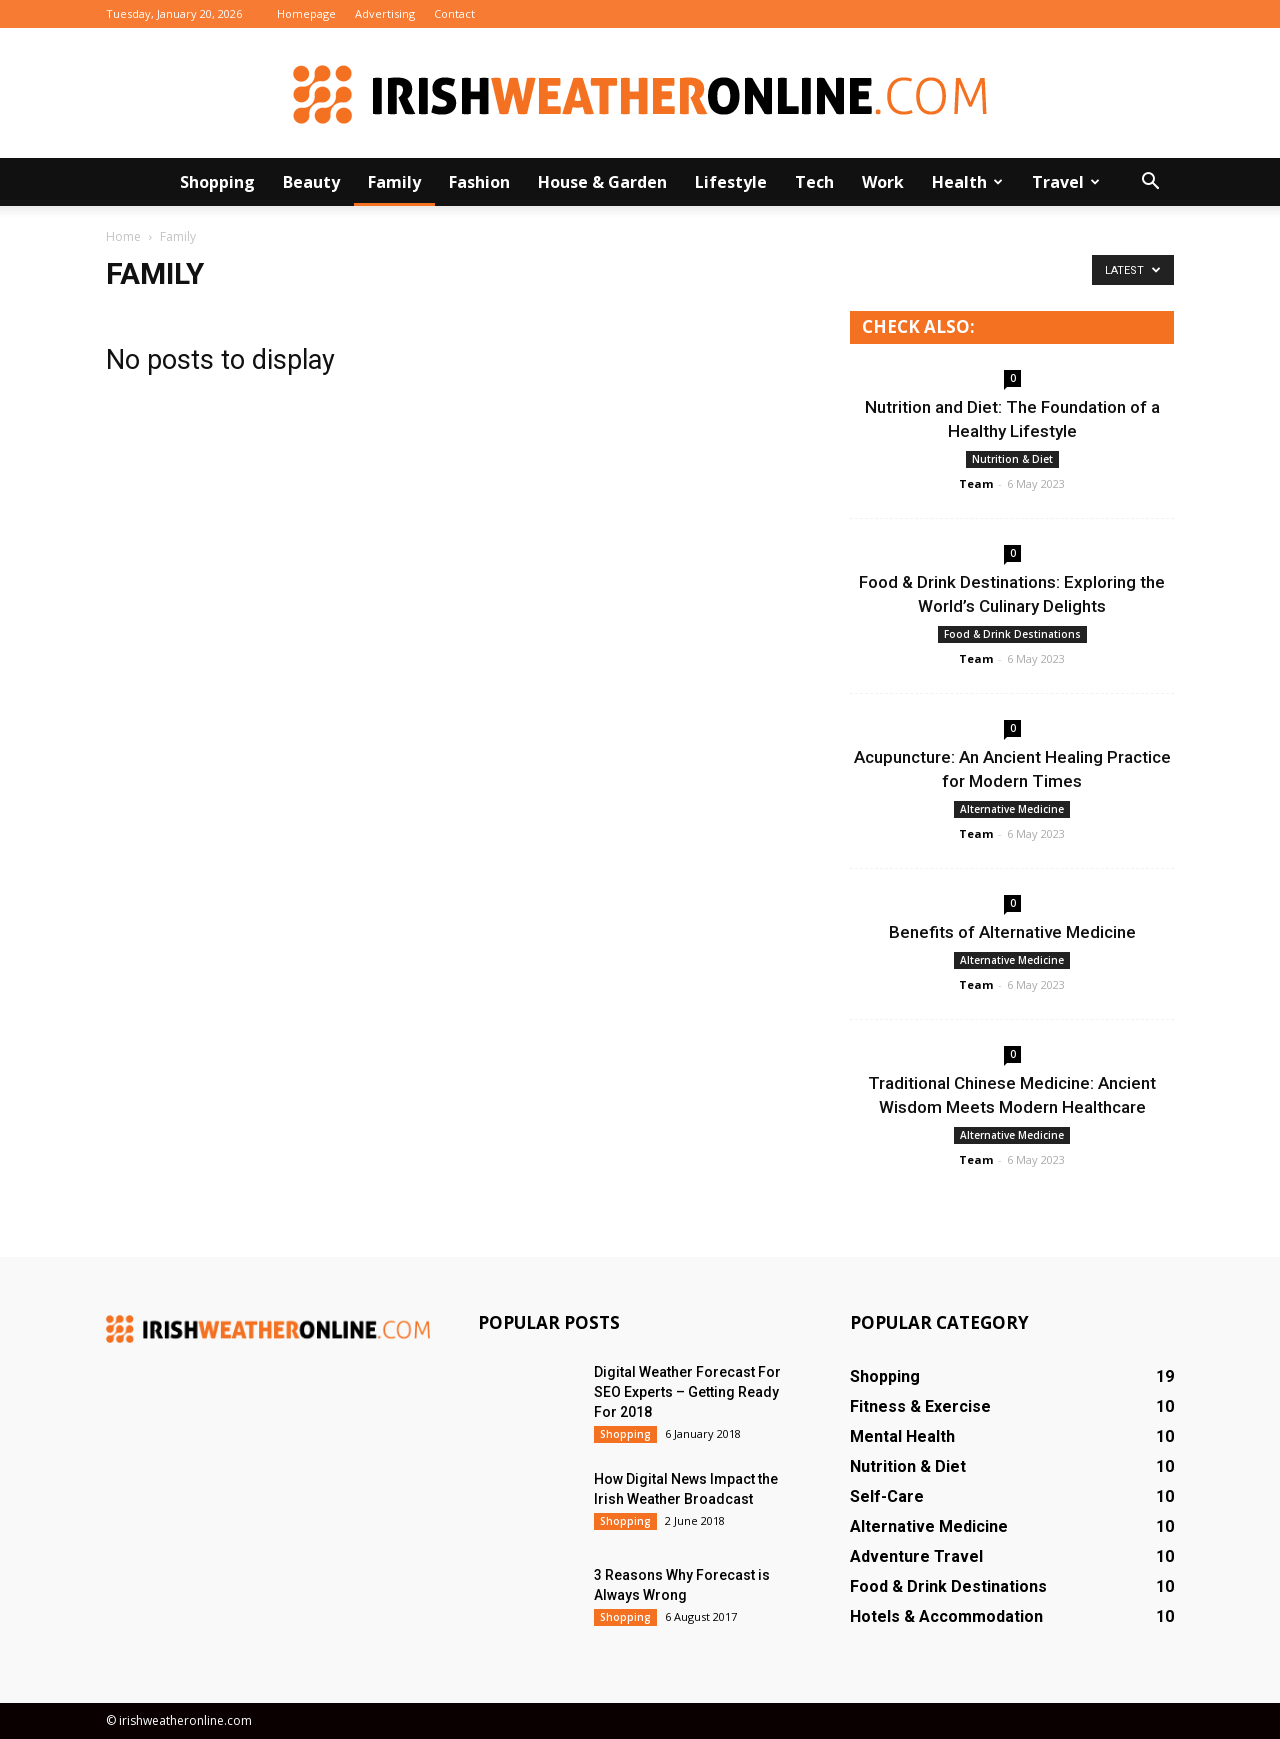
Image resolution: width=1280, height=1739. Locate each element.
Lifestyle (731, 182)
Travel (1066, 182)
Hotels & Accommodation (946, 1616)
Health (967, 182)
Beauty (311, 182)
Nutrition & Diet (1012, 459)
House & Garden (602, 182)
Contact (454, 13)
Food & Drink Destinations (1012, 634)
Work (883, 182)
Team (976, 483)
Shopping (217, 182)
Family (394, 182)
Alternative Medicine (1012, 809)
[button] (1150, 182)
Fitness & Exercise (920, 1406)
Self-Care (887, 1496)
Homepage (306, 13)
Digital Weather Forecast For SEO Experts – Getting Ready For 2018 (687, 1392)
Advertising (385, 13)
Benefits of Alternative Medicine (1012, 932)
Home (123, 236)
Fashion (479, 182)
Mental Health (902, 1436)
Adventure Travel (916, 1556)
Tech (814, 182)
